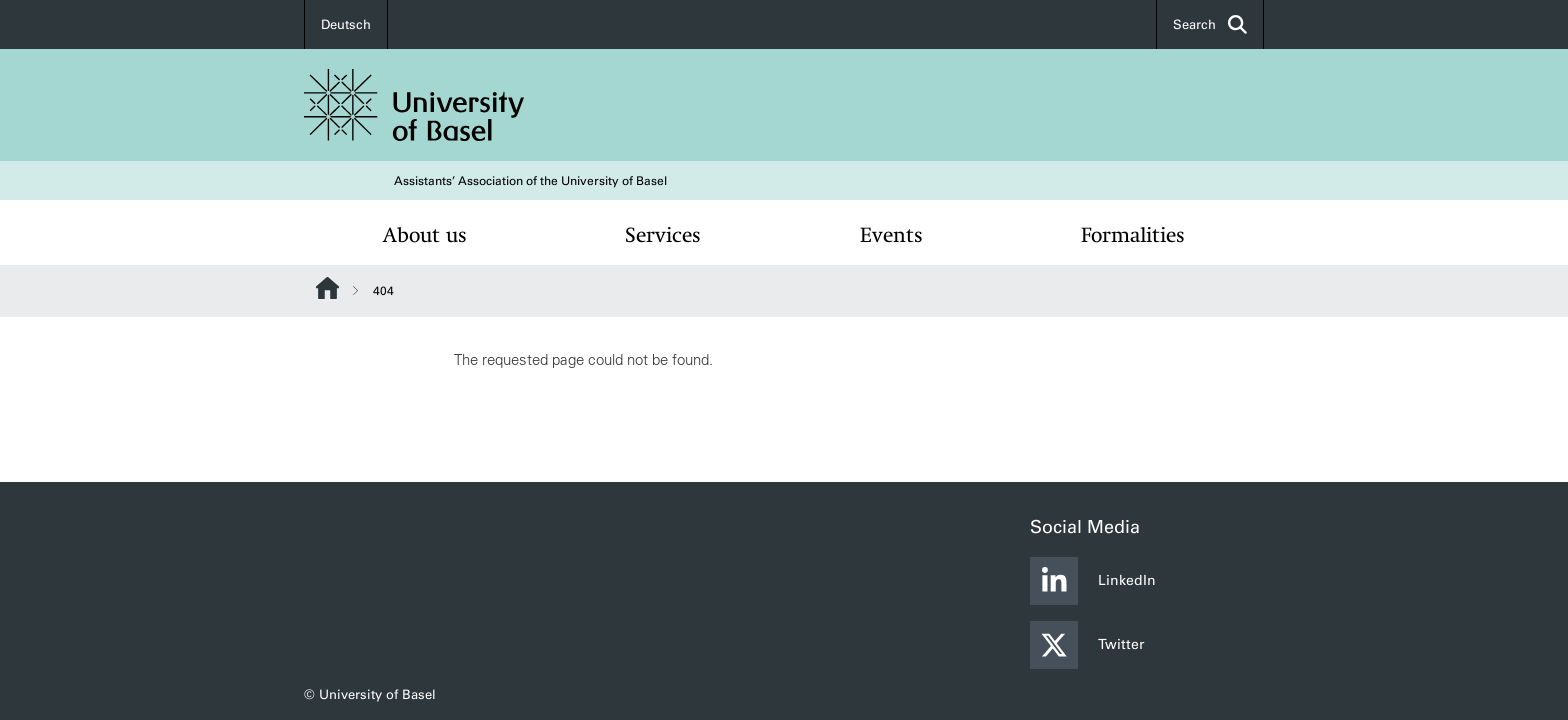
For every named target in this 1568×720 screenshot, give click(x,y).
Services (663, 235)
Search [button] (1210, 24)
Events (891, 235)
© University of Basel (370, 694)
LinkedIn (1093, 581)
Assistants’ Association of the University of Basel (530, 181)
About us (425, 235)
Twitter (1087, 645)
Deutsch (346, 24)
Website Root (327, 288)
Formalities (1133, 235)
